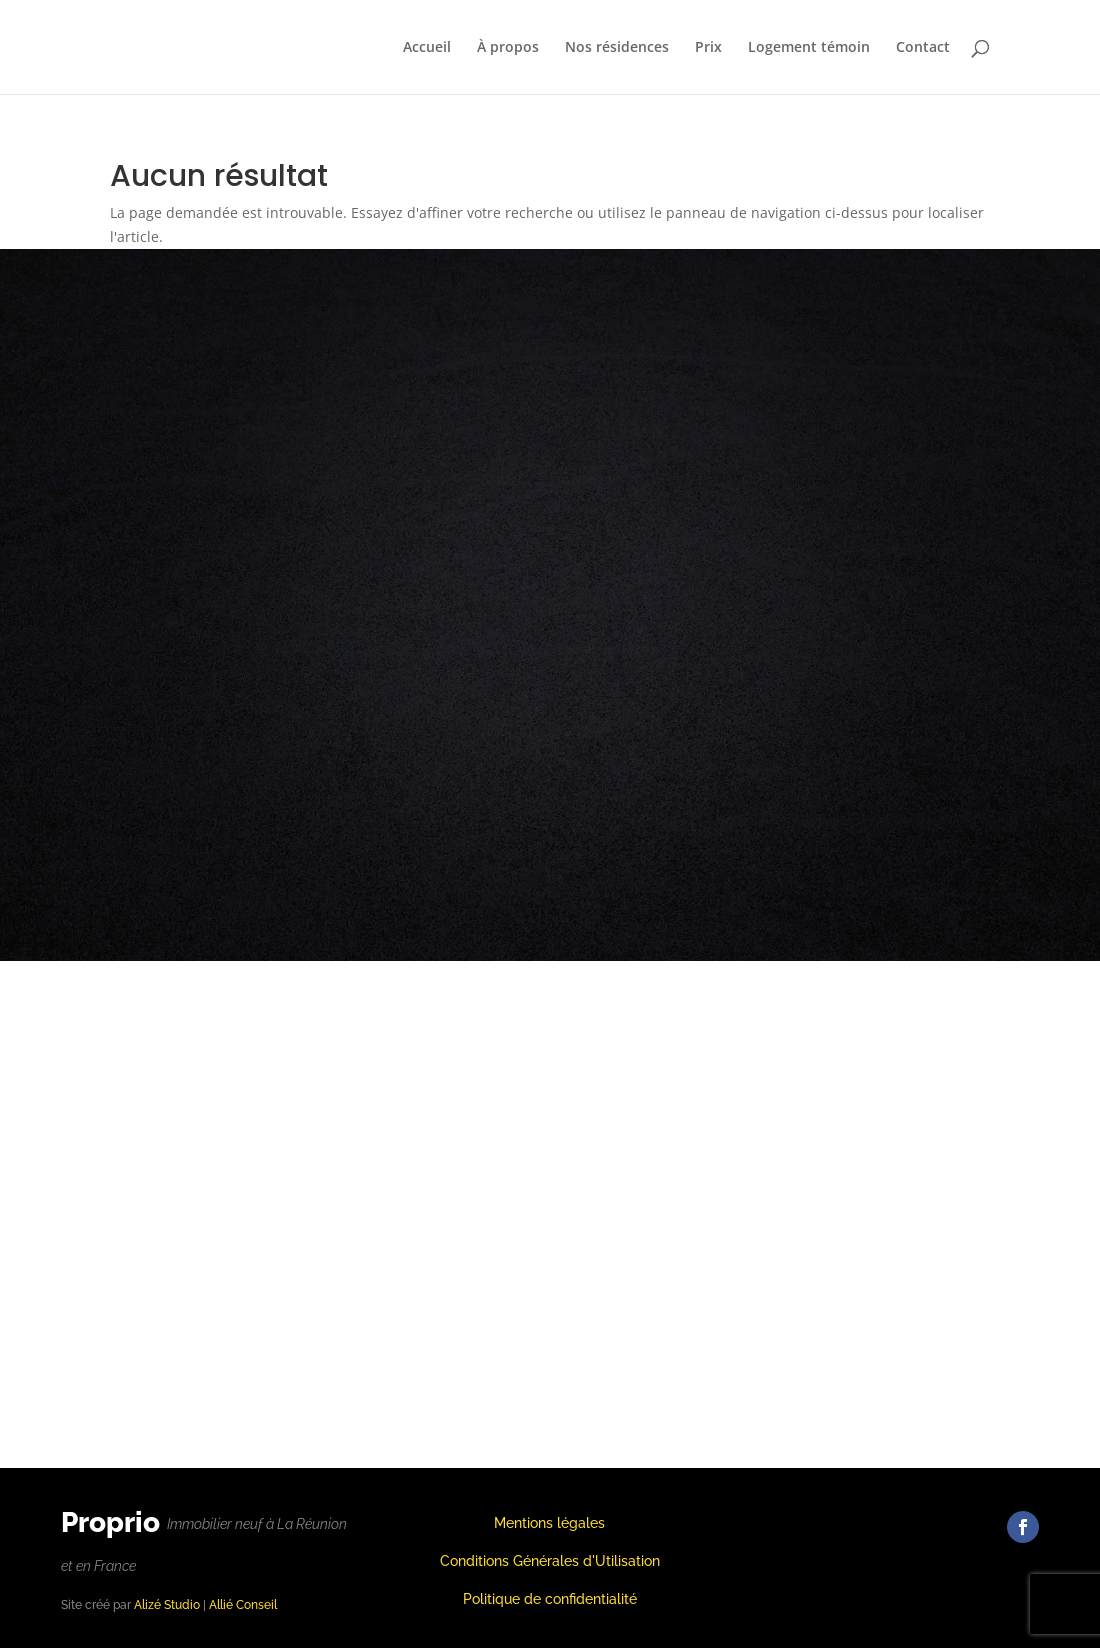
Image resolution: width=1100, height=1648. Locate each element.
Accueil (427, 48)
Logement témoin (809, 48)
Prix (708, 48)
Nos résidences (617, 48)
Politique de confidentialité (550, 1599)
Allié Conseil (243, 1605)
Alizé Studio (167, 1605)
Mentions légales (549, 1523)
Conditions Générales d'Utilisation (550, 1561)
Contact (923, 48)
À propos (508, 48)
